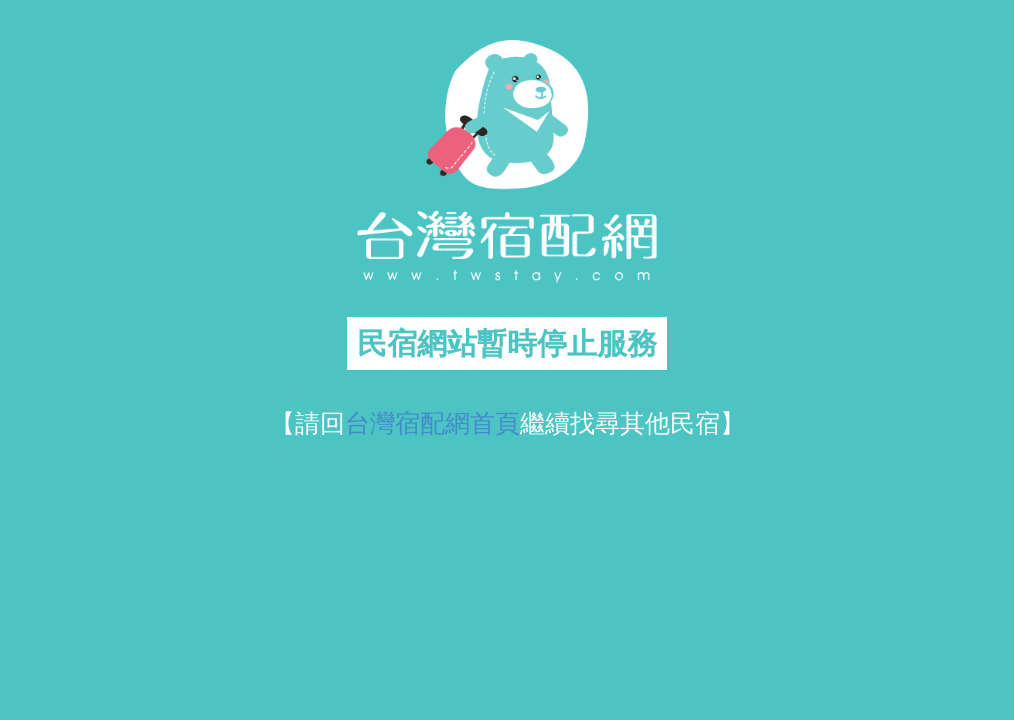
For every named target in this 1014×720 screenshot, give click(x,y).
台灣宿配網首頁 (432, 423)
